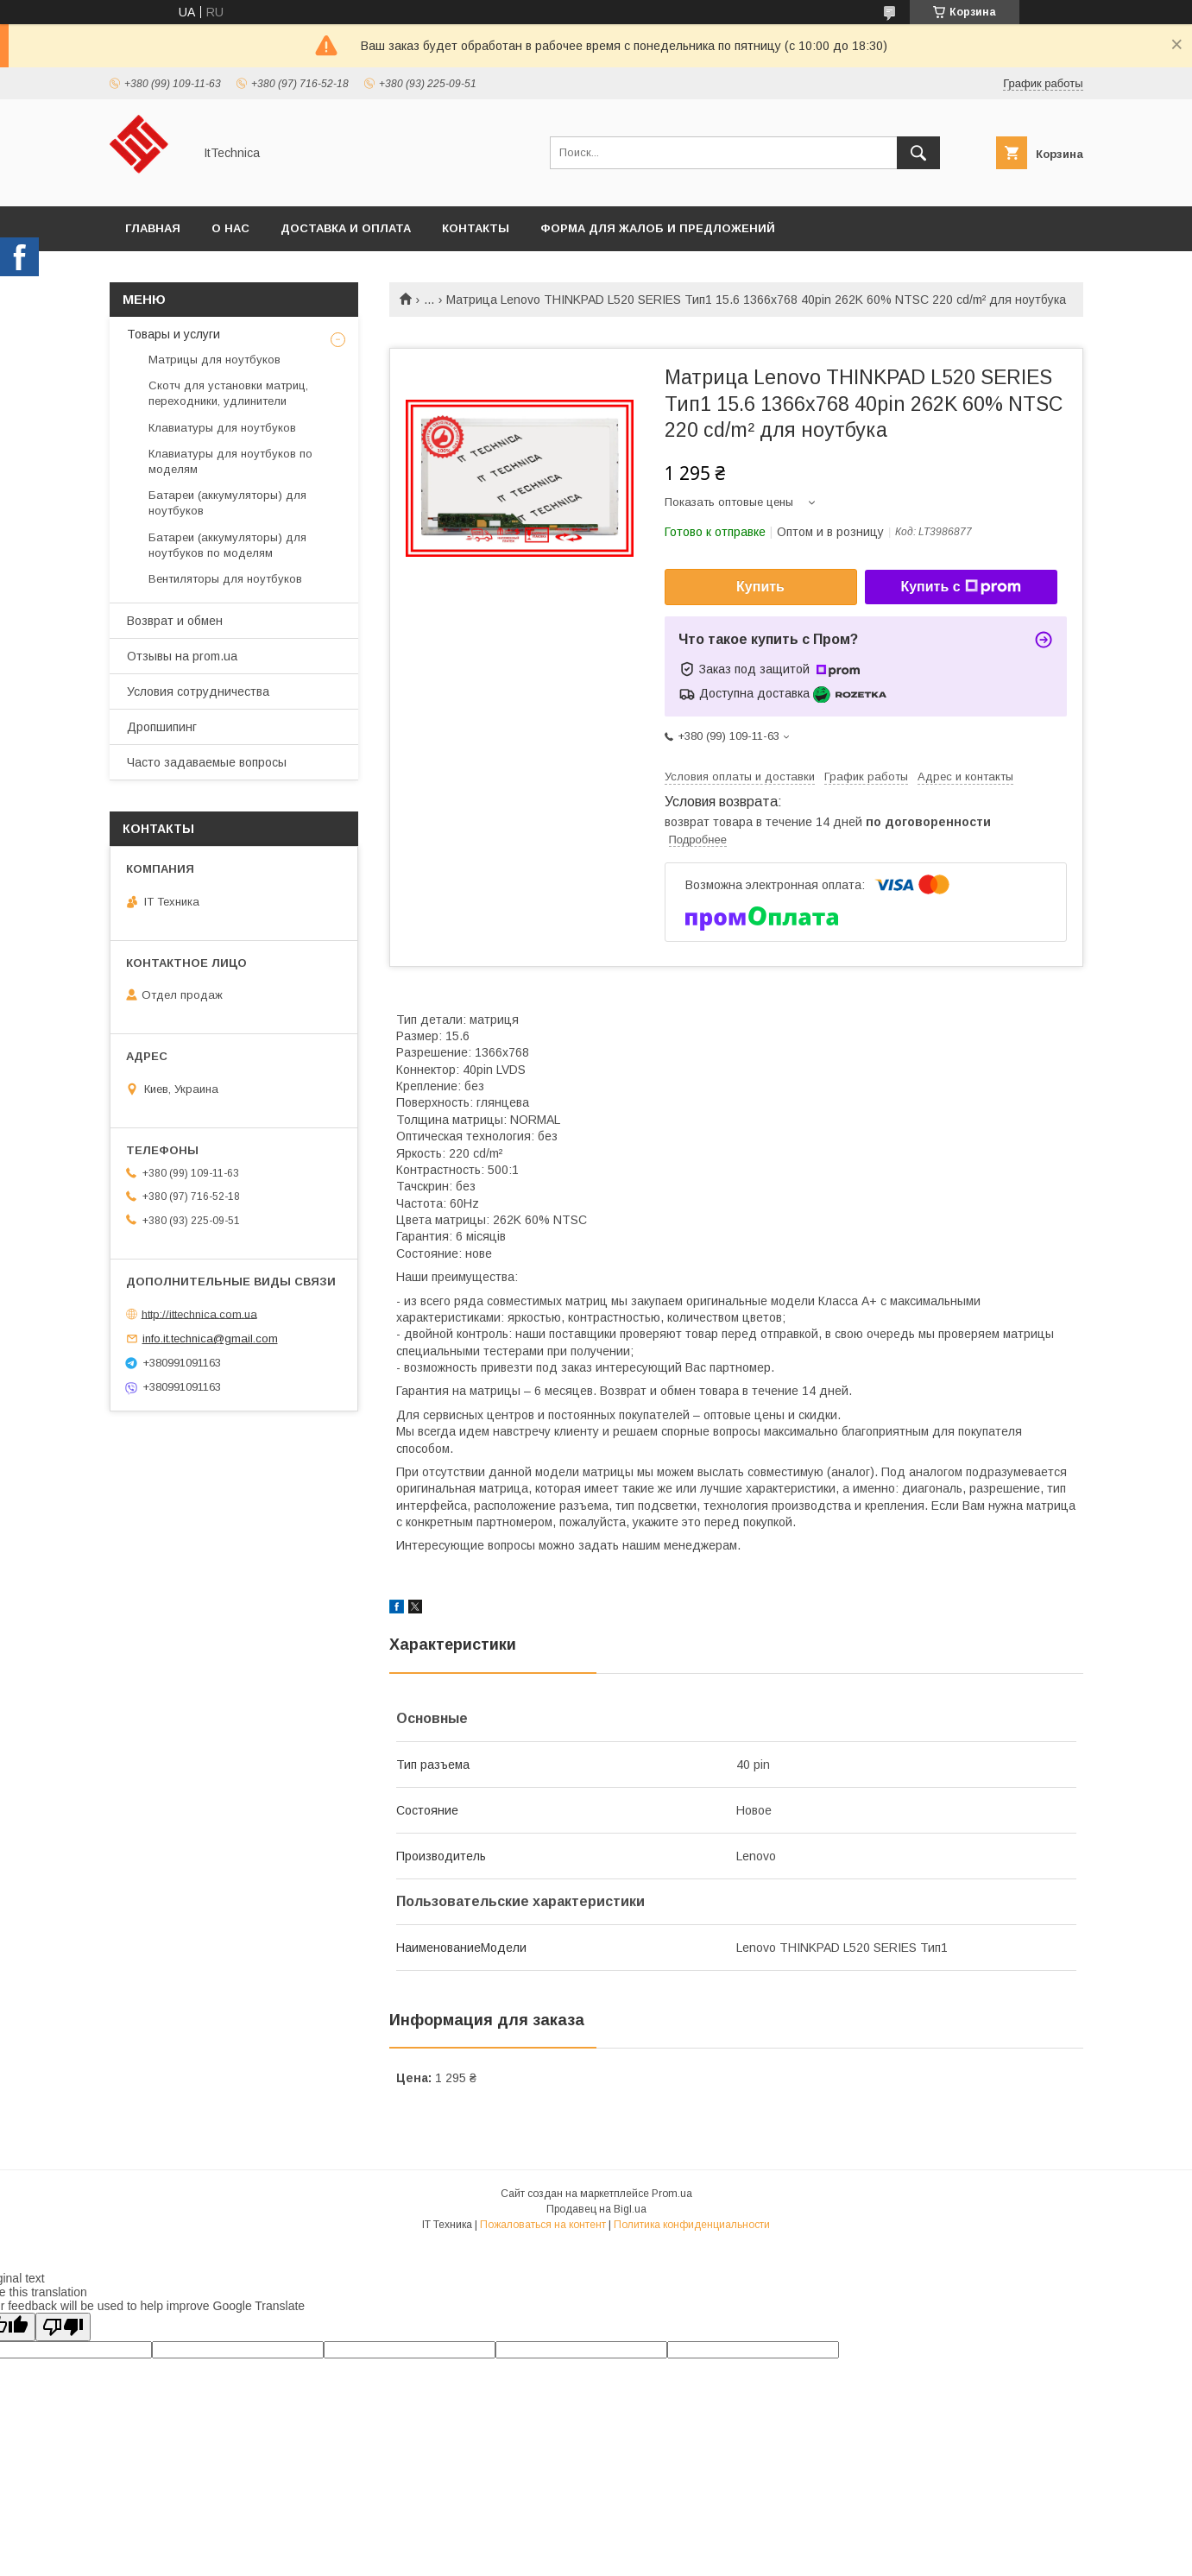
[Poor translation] (63, 2327)
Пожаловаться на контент (543, 2225)
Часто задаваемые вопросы (207, 762)
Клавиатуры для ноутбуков (222, 427)
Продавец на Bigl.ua (596, 2209)
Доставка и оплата (346, 228)
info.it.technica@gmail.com (210, 1338)
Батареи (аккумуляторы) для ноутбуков (227, 503)
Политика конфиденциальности (692, 2225)
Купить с (960, 587)
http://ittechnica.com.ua (199, 1313)
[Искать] (918, 152)
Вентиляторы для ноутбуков (225, 578)
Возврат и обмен (175, 621)
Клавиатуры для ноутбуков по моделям (230, 461)
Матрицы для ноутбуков (214, 359)
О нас (230, 228)
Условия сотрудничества (198, 691)
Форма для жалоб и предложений (657, 228)
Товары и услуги (173, 334)
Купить (760, 586)
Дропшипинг (162, 727)
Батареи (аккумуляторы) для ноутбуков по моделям (227, 545)
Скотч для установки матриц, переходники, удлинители (228, 393)
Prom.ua (672, 2194)
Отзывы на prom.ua (182, 656)
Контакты (475, 228)
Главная (152, 228)
